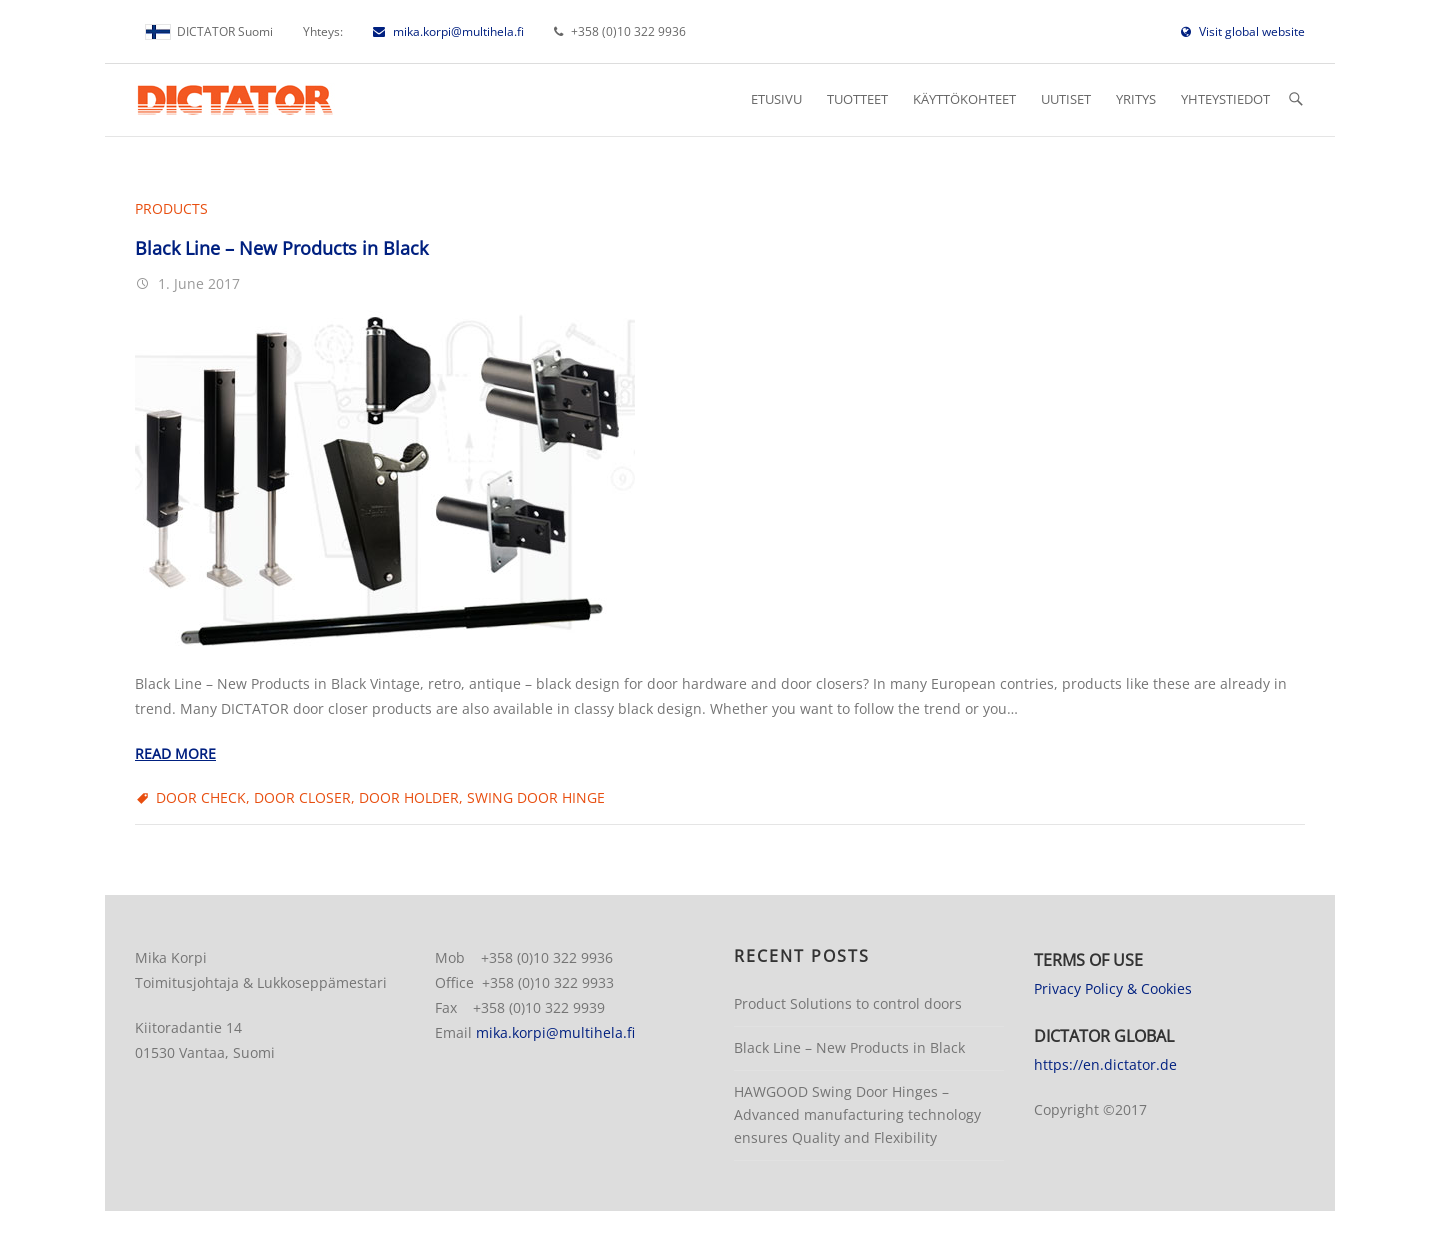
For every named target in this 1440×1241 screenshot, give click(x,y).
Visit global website (1243, 31)
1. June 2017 (197, 283)
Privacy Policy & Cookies (1113, 988)
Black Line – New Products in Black (281, 248)
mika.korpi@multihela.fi (448, 31)
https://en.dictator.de (1105, 1064)
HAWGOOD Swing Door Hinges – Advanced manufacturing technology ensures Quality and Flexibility (857, 1114)
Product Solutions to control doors (848, 1003)
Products (171, 208)
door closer (302, 797)
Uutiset (1066, 99)
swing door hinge (536, 797)
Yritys (1136, 99)
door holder (409, 797)
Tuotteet (857, 99)
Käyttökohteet (964, 99)
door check (201, 797)
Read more (175, 753)
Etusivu (776, 99)
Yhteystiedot (1225, 99)
